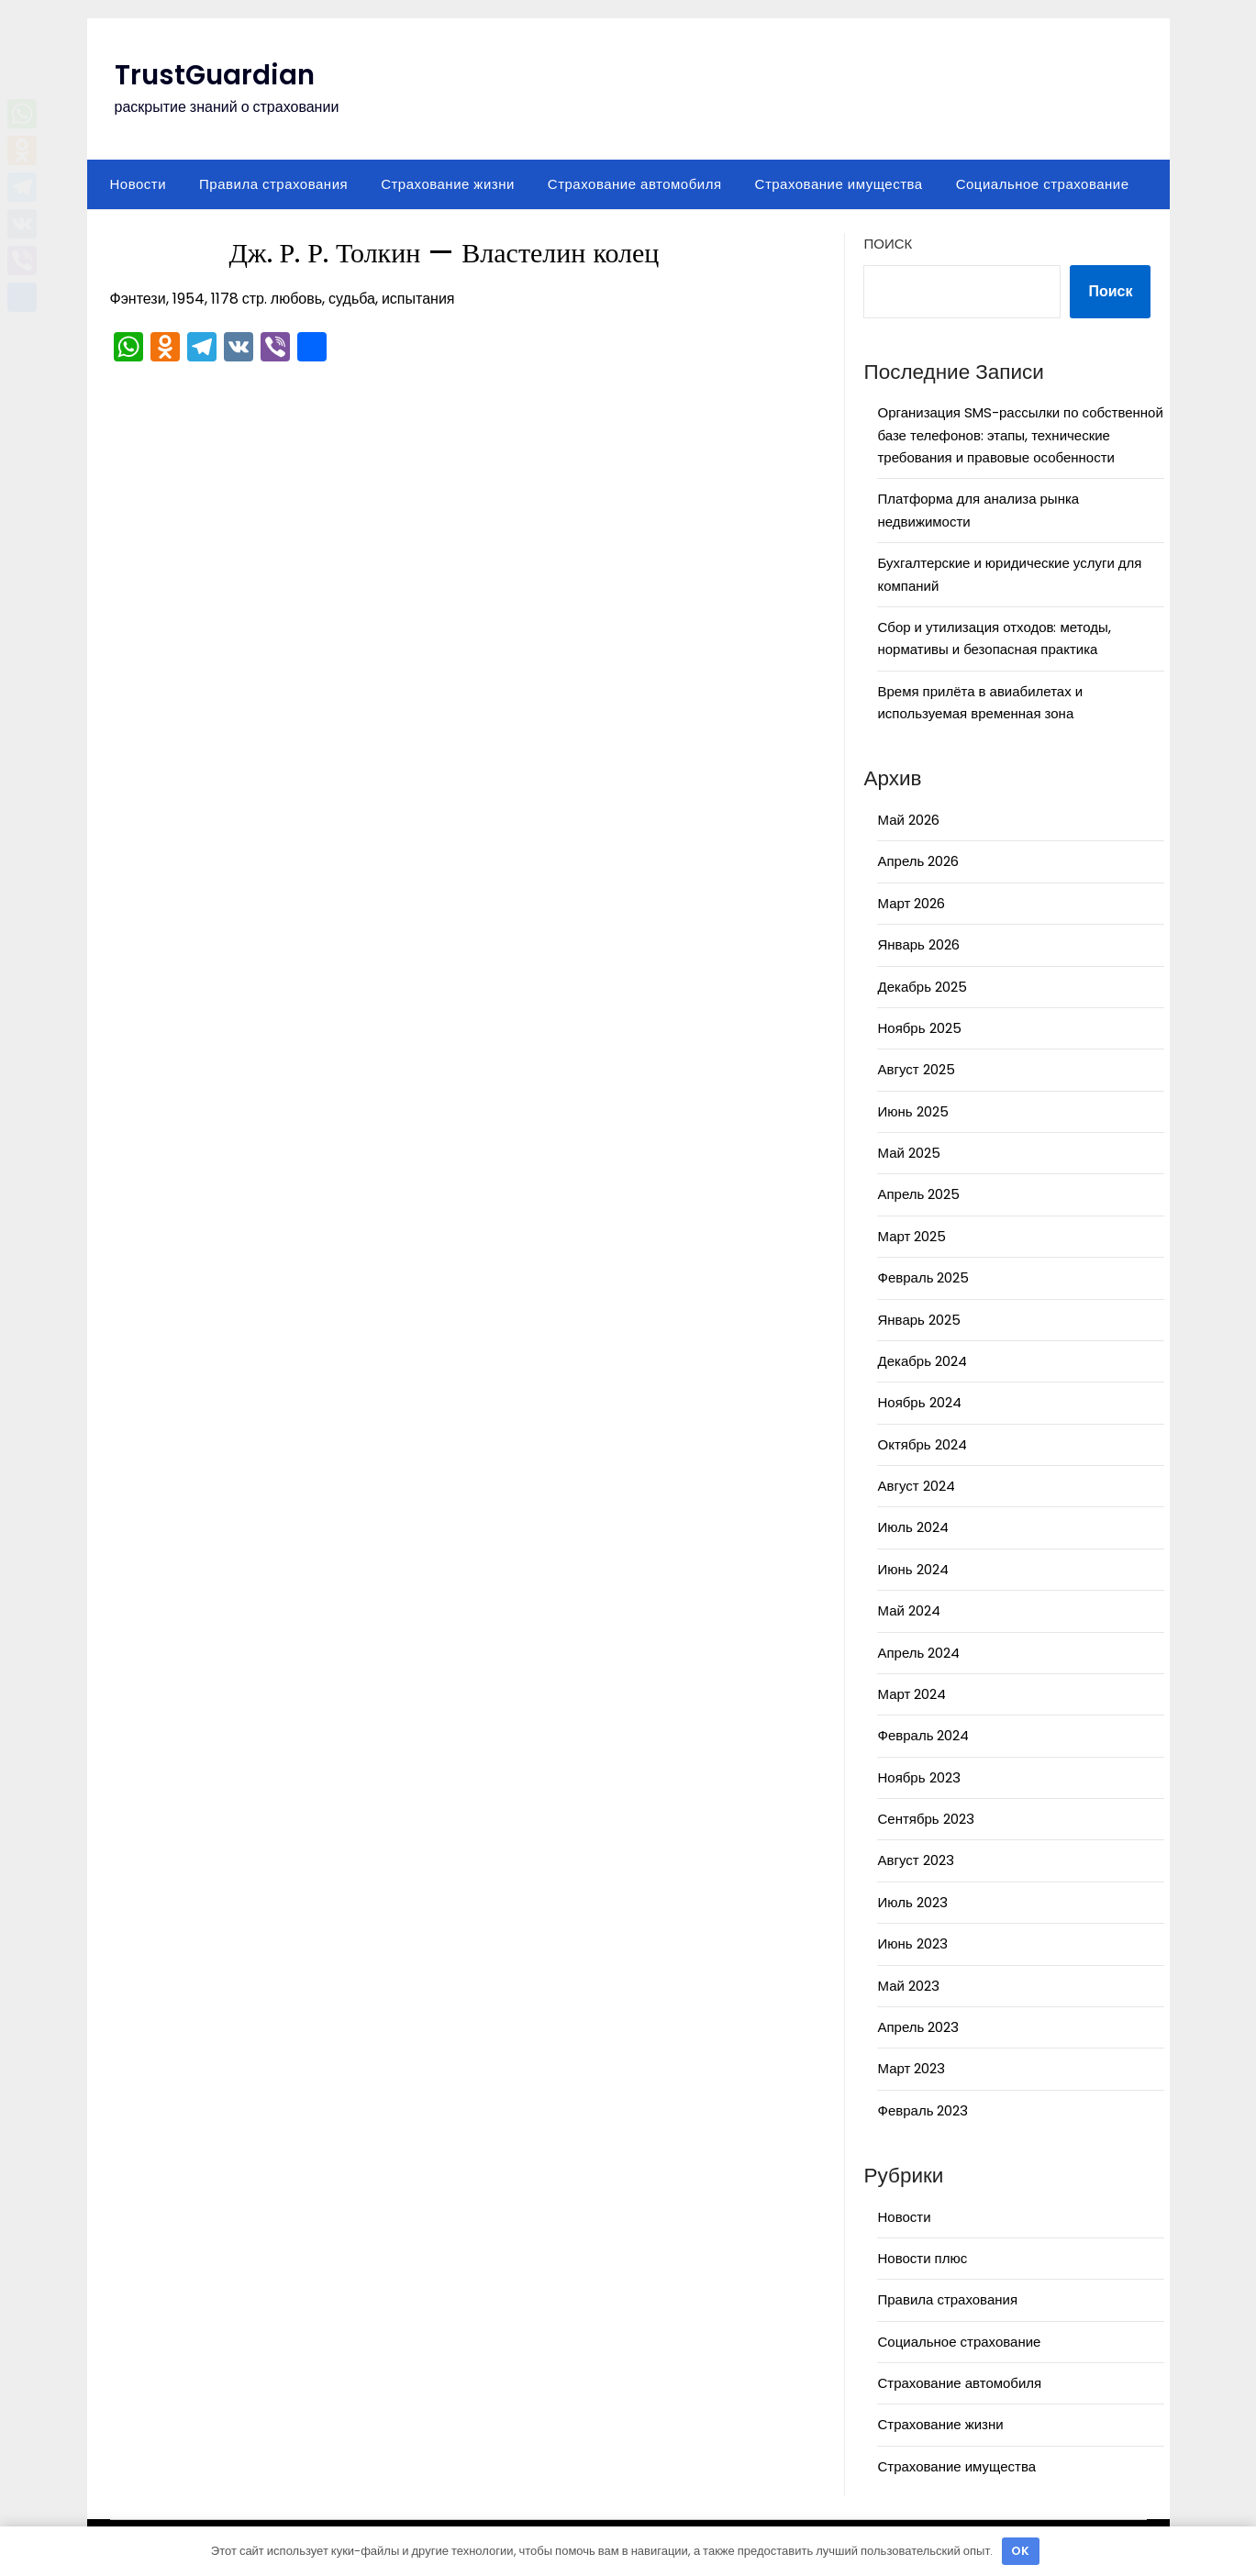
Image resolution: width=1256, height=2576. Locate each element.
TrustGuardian (216, 75)
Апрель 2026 (918, 861)
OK (1020, 2550)
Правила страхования (273, 184)
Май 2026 (908, 819)
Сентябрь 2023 (925, 1818)
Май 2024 (908, 1610)
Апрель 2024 (918, 1652)
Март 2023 (911, 2068)
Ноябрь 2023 (918, 1777)
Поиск (887, 243)
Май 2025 (908, 1152)
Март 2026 (911, 903)
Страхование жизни (448, 184)
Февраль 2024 (923, 1735)
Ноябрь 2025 (919, 1028)
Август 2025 (915, 1069)
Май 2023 (908, 1985)
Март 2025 (911, 1236)
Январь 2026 (918, 944)
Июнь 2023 (912, 1943)
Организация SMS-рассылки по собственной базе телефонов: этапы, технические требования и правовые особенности (1019, 435)
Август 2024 (915, 1485)
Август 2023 (915, 1860)
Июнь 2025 (912, 1111)
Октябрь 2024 (921, 1444)
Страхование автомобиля (635, 184)
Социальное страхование (1042, 184)
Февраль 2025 (923, 1277)
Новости (138, 184)
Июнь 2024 (912, 1569)
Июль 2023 (912, 1902)
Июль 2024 (912, 1527)
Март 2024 (911, 1694)
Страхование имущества (839, 184)
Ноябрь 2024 (919, 1402)
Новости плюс (922, 2258)
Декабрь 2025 (921, 986)
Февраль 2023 (922, 2110)
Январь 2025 (918, 1319)
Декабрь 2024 (921, 1361)
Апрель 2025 (918, 1194)
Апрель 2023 (918, 2027)
